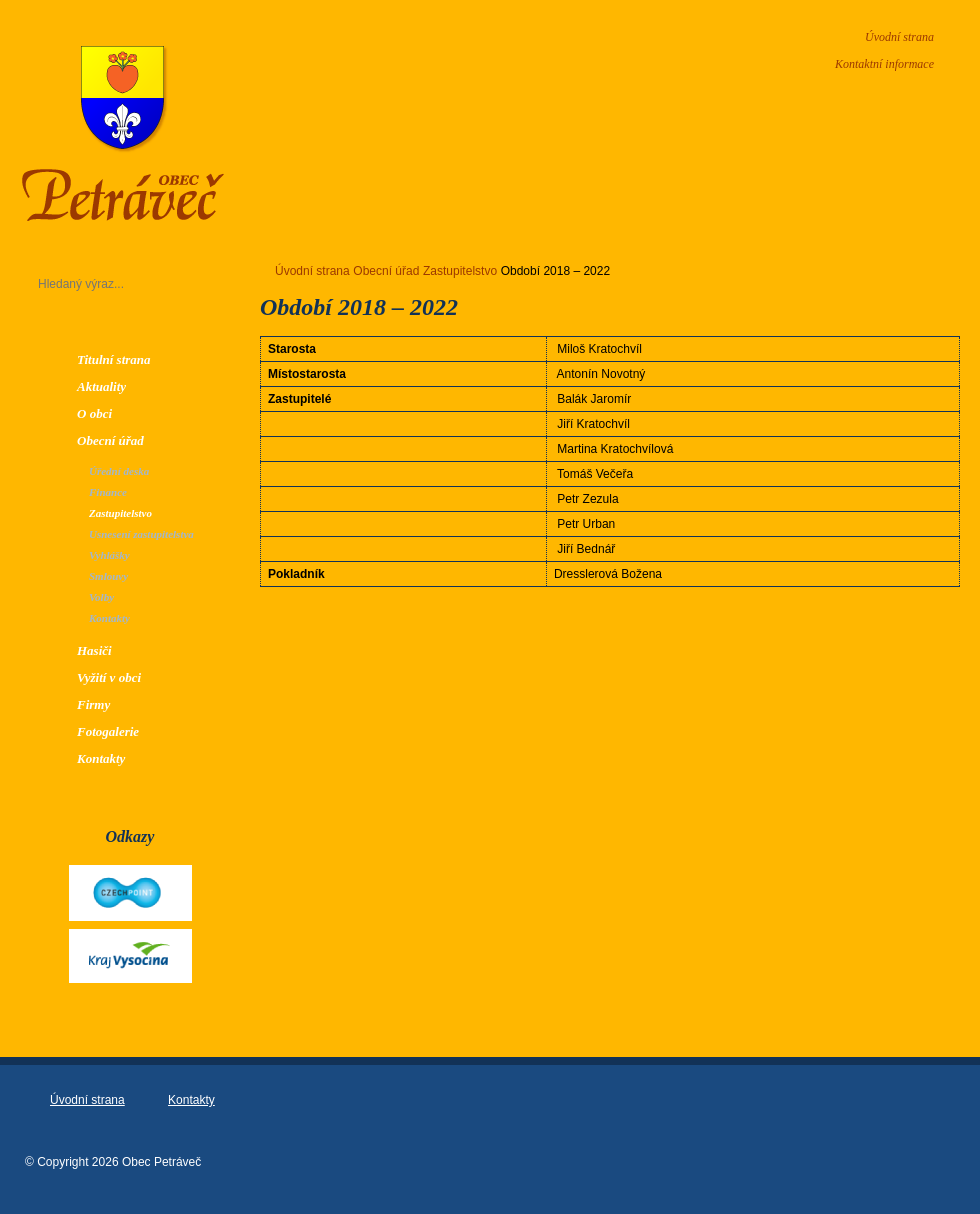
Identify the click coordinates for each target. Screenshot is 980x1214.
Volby (101, 597)
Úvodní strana (899, 37)
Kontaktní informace (884, 64)
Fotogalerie (108, 731)
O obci (94, 413)
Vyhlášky (109, 555)
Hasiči (94, 650)
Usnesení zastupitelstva (141, 534)
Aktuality (101, 386)
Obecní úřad (110, 440)
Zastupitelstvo (120, 513)
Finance (108, 492)
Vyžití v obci (109, 677)
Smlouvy (108, 576)
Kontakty (109, 618)
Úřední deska (119, 471)
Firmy (93, 704)
